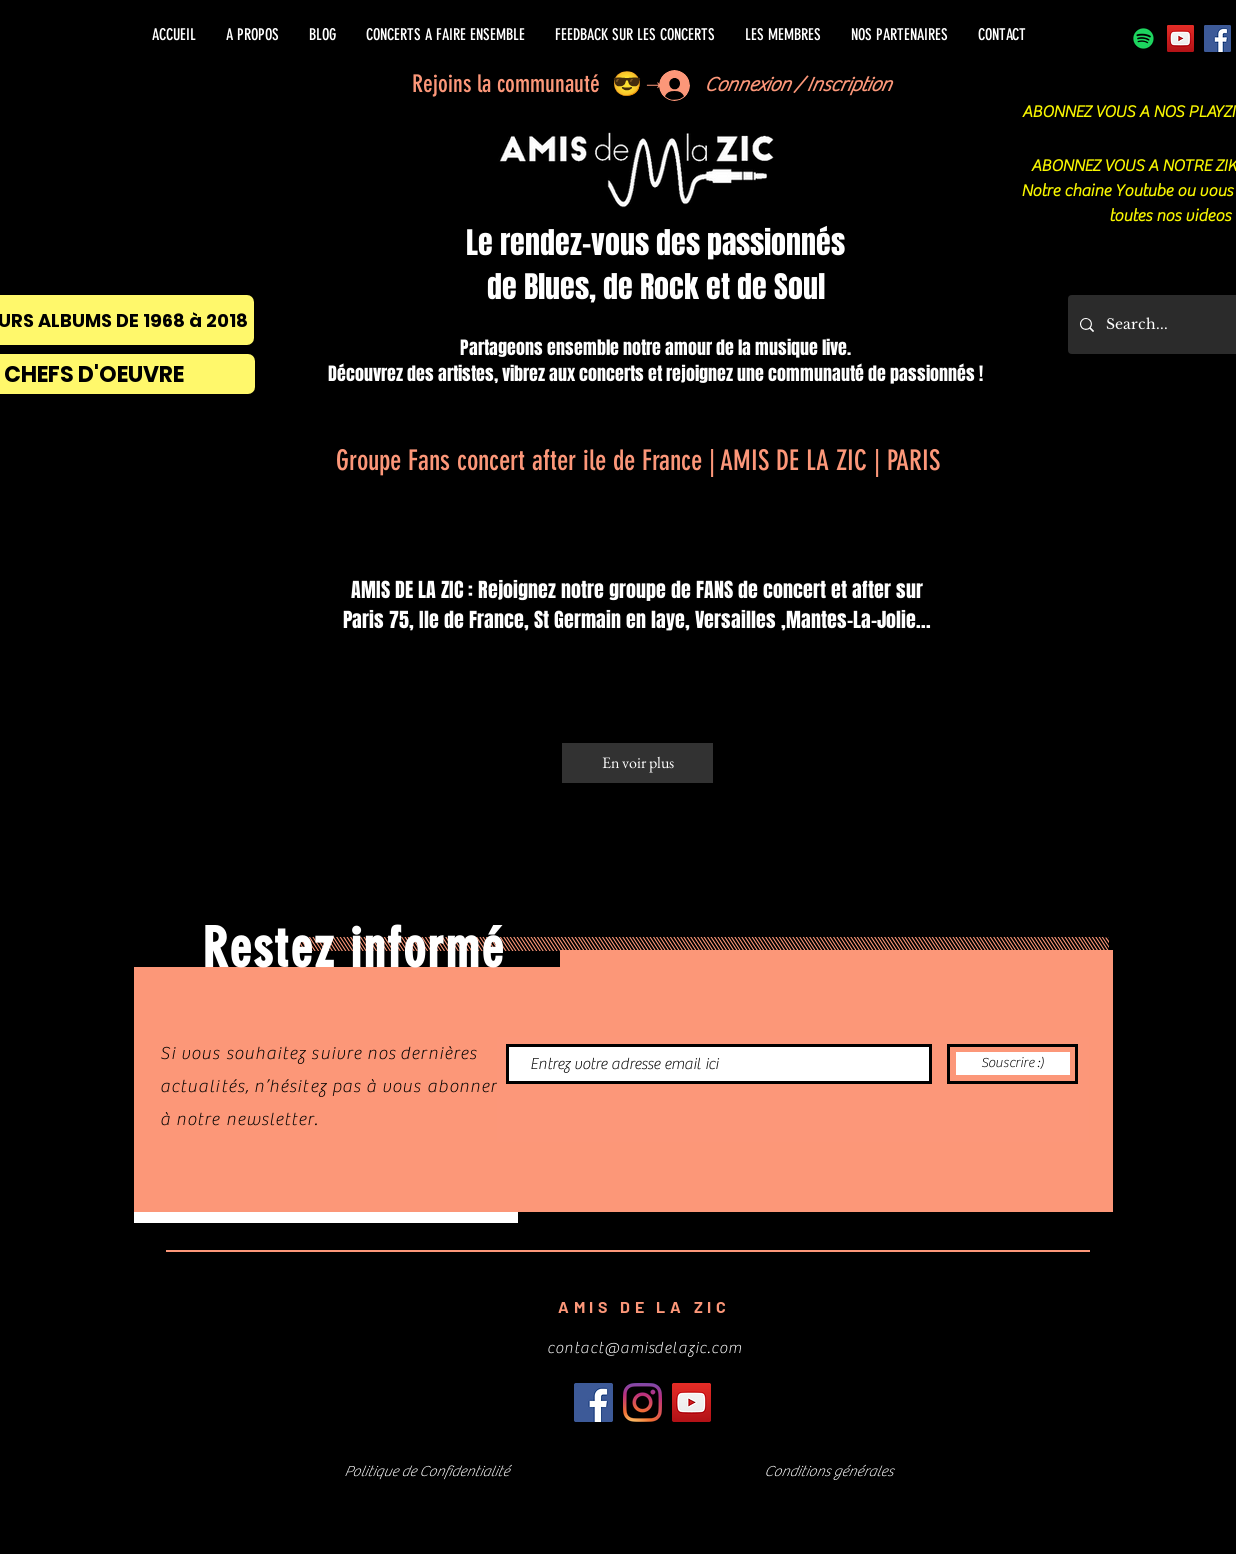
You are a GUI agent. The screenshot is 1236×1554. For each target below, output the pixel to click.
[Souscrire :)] (1012, 1064)
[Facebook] (1217, 38)
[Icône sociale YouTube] (1180, 38)
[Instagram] (642, 1402)
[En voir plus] (637, 763)
